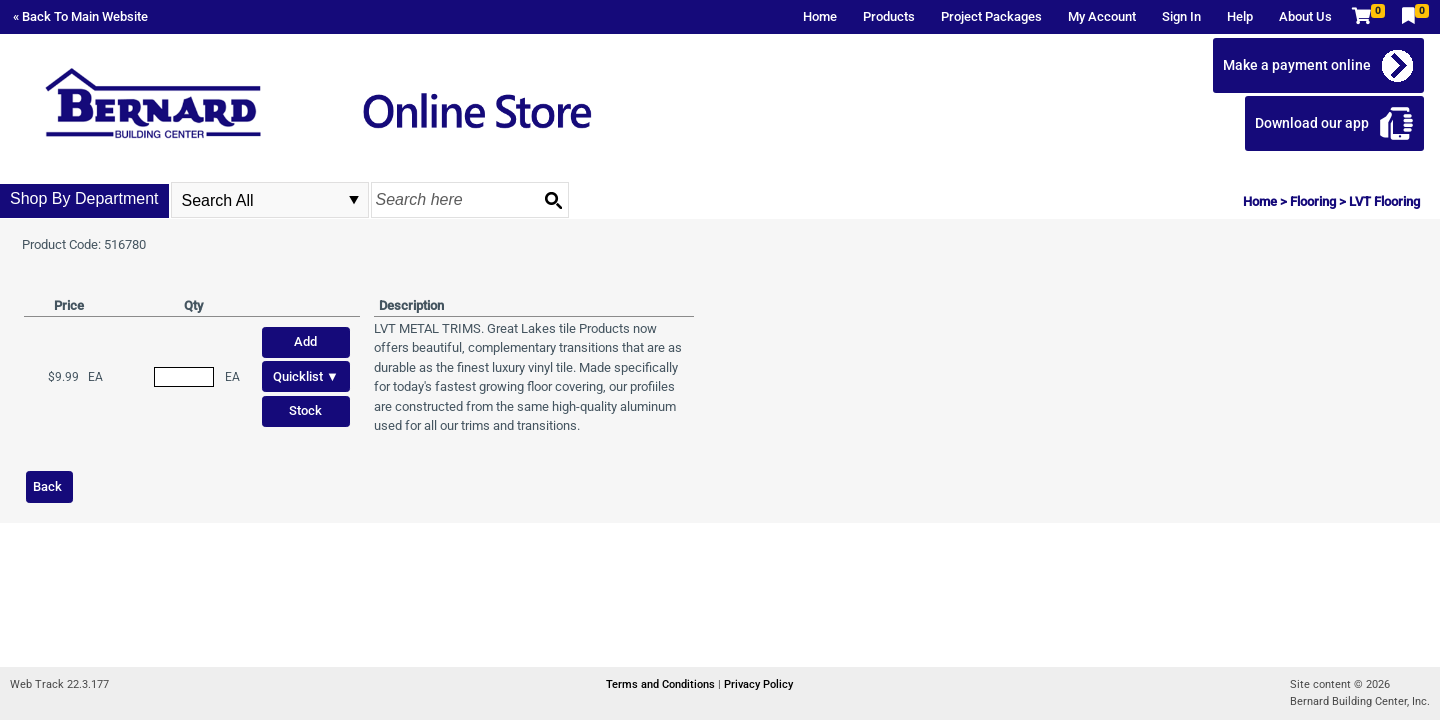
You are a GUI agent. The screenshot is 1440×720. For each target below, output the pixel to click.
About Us (1305, 16)
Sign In (1181, 16)
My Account (1102, 16)
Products (889, 16)
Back (47, 486)
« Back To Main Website (80, 16)
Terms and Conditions (662, 684)
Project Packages (991, 16)
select (354, 200)
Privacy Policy (758, 684)
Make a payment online (1297, 65)
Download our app (1312, 123)
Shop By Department (84, 198)
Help (1240, 16)
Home (820, 16)
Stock (305, 410)
